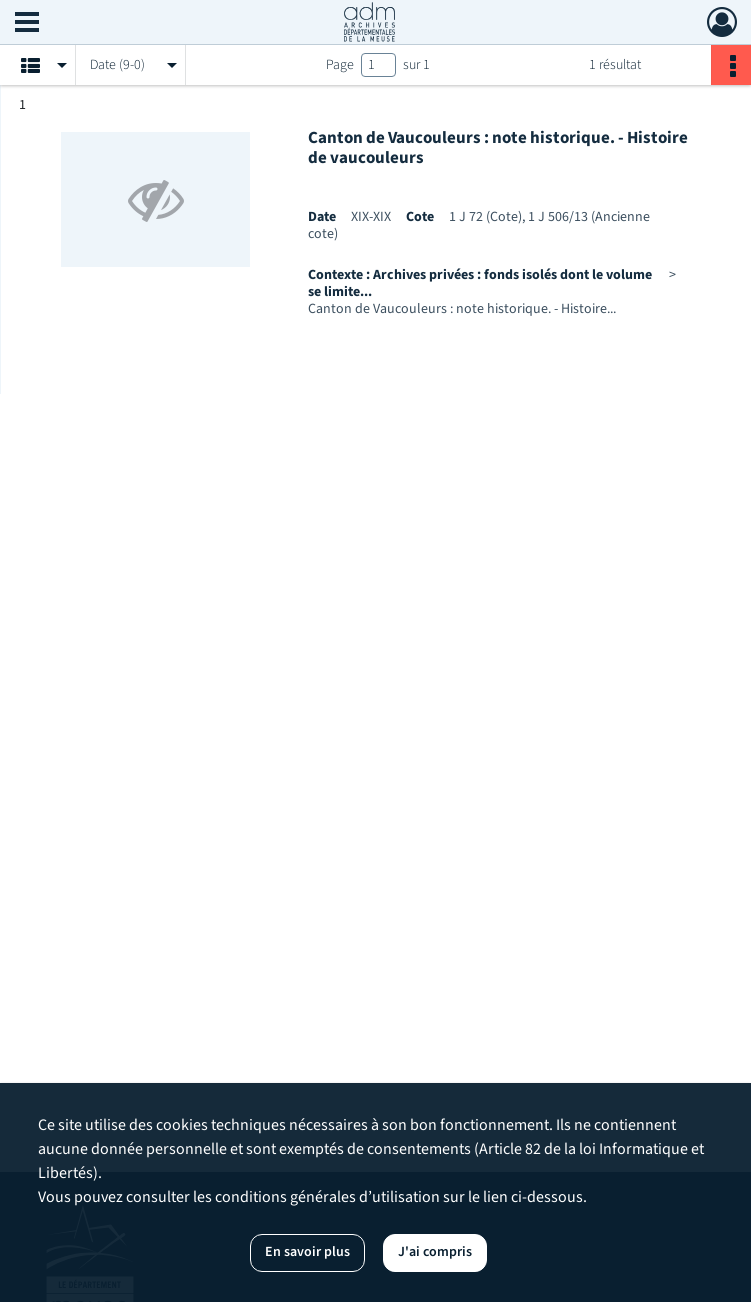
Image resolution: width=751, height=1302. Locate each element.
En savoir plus (307, 1252)
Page (340, 65)
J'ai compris (435, 1252)
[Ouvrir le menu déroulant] (27, 24)
